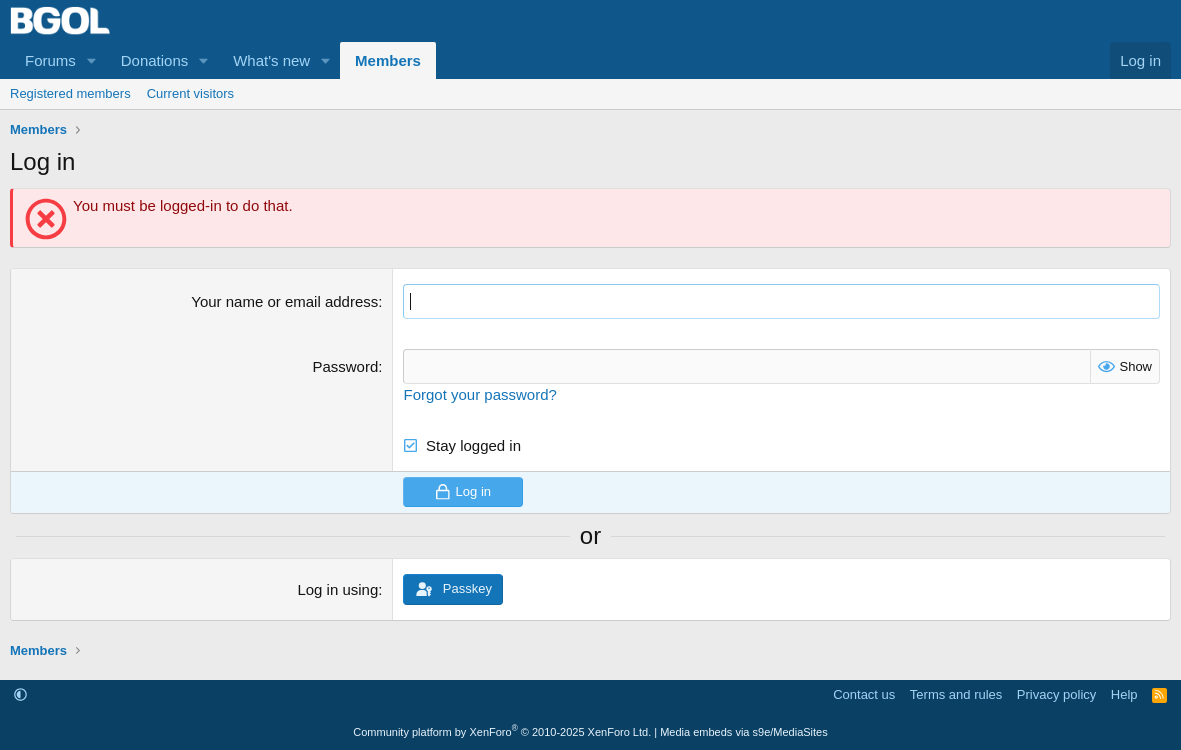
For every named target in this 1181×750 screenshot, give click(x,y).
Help (1124, 694)
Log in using (337, 589)
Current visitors (190, 93)
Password (345, 366)
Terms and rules (956, 694)
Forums (50, 60)
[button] (92, 60)
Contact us (864, 694)
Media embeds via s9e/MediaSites (744, 732)
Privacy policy (1056, 694)
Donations (155, 60)
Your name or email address (284, 301)
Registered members (70, 93)
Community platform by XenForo (502, 732)
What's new (271, 60)
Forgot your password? (479, 394)
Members (388, 60)
